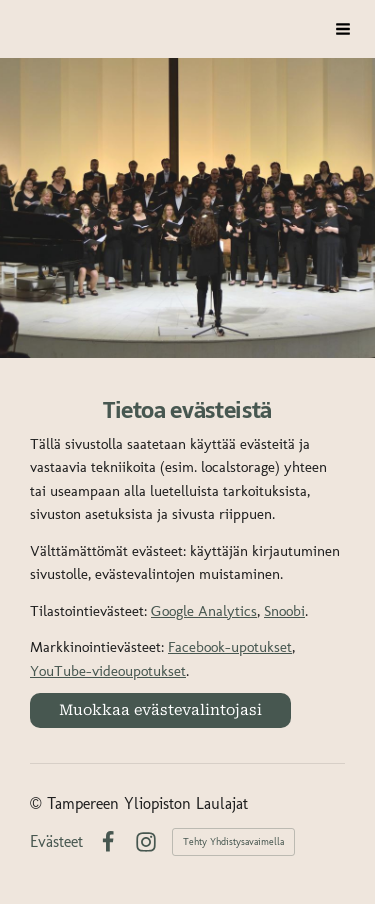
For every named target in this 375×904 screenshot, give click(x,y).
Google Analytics (204, 611)
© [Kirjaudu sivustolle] (38, 803)
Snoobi (284, 611)
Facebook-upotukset (230, 647)
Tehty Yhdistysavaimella (233, 842)
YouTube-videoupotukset (108, 671)
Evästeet (56, 842)
